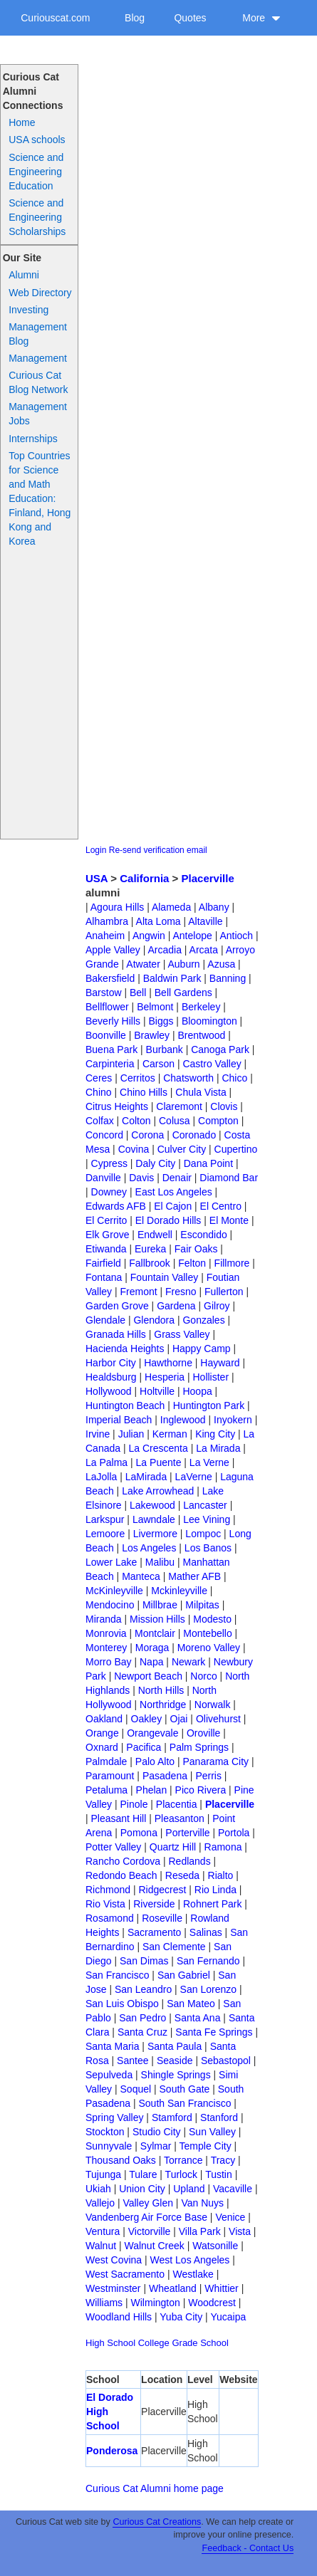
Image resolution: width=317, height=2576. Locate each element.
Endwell (154, 1234)
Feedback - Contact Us (247, 2548)
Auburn (183, 964)
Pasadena (164, 1775)
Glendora (154, 1320)
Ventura (102, 2231)
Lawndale (153, 1519)
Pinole (134, 1804)
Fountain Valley (164, 1277)
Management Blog (38, 334)
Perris (208, 1775)
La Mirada (218, 1448)
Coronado (194, 1135)
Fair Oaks (196, 1249)
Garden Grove (117, 1305)
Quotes (190, 17)
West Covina (113, 2260)
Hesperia (165, 1377)
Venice (230, 2217)
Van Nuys (202, 2203)
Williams (104, 2302)
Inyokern (233, 1419)
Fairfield (103, 1263)
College (154, 2342)
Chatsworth (188, 1078)
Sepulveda (108, 2074)
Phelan (151, 1790)
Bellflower (107, 1006)
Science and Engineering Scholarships (37, 217)
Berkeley (201, 1006)
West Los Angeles (190, 2260)
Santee (132, 2060)
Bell (138, 992)
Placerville (208, 878)
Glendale (105, 1320)
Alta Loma (158, 921)
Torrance (183, 2160)
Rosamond (109, 1918)
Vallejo (100, 2203)
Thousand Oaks (120, 2160)
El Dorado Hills (168, 1220)
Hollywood (108, 1391)
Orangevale (152, 1733)
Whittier (221, 2288)
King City (215, 1434)
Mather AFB (194, 1576)
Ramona (223, 1847)
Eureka (150, 1249)
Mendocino (110, 1605)
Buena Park (111, 1049)
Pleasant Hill (119, 1818)
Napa (151, 1661)
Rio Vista (105, 1904)
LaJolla (101, 1476)
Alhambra (106, 921)
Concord (104, 1135)
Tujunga (103, 2174)
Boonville (105, 1035)
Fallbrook (149, 1263)
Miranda (103, 1619)
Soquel (136, 2089)
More (261, 17)
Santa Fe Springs (213, 2032)
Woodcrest (212, 2302)
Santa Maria (112, 2046)
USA (96, 878)
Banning (227, 978)
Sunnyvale (108, 2146)
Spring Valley (114, 2117)
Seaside (175, 2060)
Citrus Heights (116, 1106)
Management (38, 358)
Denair (177, 1177)
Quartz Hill (173, 1847)
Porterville (187, 1832)
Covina (134, 1149)
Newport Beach (148, 1676)
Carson (158, 1063)
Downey (109, 1192)
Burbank (164, 1049)
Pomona (138, 1832)
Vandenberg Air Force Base (146, 2217)
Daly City (155, 1163)
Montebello (207, 1633)
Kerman (169, 1434)
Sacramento (154, 1932)
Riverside (154, 1904)
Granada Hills (115, 1334)
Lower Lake (111, 1562)
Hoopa (197, 1391)
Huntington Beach (125, 1405)
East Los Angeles (173, 1192)
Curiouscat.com (55, 17)
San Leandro (143, 1989)
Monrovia (106, 1633)
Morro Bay (108, 1661)
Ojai (179, 1718)
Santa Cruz (142, 2032)
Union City (142, 2188)
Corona (147, 1135)
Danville (103, 1177)
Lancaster (205, 1505)
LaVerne (193, 1476)
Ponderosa (111, 2450)
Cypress (109, 1163)
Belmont (155, 1006)
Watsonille (215, 2245)
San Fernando (208, 1961)
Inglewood (183, 1419)
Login (95, 850)
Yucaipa (228, 2317)
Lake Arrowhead (158, 1491)
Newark (188, 1661)
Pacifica (143, 1747)
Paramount (109, 1775)
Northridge (163, 1704)
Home (22, 122)
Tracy (223, 2160)
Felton (192, 1263)
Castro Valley (211, 1063)
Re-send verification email (158, 850)
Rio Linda (215, 1889)
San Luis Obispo (122, 2003)
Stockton (104, 2131)
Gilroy (217, 1305)
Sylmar (156, 2146)
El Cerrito (106, 1220)
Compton (218, 1120)
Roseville (162, 1918)
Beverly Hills (112, 1021)
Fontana (103, 1277)
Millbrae (159, 1605)
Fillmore (232, 1263)
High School (110, 2342)
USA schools (37, 139)
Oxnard (101, 1747)
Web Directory (40, 292)
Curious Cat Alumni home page (154, 2488)
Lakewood (152, 1505)
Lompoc (203, 1533)
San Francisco (117, 1975)
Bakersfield (110, 978)
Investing (28, 309)
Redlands (189, 1861)
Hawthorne (168, 1362)
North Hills (161, 1690)
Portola (233, 1832)
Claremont (179, 1106)
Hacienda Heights (125, 1348)
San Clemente (174, 1946)
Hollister (210, 1377)
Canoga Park (220, 1049)
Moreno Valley (208, 1647)
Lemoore (105, 1533)
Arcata (203, 949)
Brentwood (201, 1035)
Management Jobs (38, 413)
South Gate (185, 2089)
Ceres (98, 1078)
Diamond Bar (228, 1177)
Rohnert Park (212, 1904)
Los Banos (208, 1548)
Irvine (97, 1434)
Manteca (141, 1576)
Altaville (205, 921)
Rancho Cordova (122, 1861)
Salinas (205, 1932)
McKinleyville (114, 1590)
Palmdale (106, 1761)
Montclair (155, 1633)
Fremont (138, 1291)
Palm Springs (199, 1747)
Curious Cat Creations (157, 2522)
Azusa (221, 964)
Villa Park (200, 2231)
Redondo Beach (121, 1875)
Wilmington (155, 2302)
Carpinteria (109, 1063)
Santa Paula (174, 2046)
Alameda (171, 907)
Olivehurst (218, 1718)
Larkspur (104, 1519)
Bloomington (209, 1021)
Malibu (160, 1562)
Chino (98, 1092)
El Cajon (173, 1206)
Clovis (223, 1106)
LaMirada (146, 1476)
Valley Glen (148, 2203)
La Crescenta (157, 1448)
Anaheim (105, 935)
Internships (33, 438)
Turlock (181, 2174)
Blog (135, 17)
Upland (188, 2188)
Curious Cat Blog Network (38, 382)
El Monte (229, 1220)
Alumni (24, 275)
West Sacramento (125, 2274)
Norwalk (212, 1704)
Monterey (106, 1647)
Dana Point (208, 1163)
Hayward (219, 1362)
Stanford (219, 2117)
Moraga (152, 1647)
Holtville (157, 1391)
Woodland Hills (118, 2317)
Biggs (160, 1021)
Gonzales (203, 1320)
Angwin (148, 935)
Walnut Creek (154, 2245)
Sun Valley (212, 2131)
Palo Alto (155, 1761)
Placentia (176, 1804)
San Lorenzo (208, 1989)
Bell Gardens (183, 992)
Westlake (192, 2274)
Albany (214, 907)
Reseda (182, 1875)
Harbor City (110, 1362)
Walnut (100, 2245)
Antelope (192, 935)
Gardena (176, 1305)
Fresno (181, 1291)
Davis (141, 1177)
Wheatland (173, 2288)
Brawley (152, 1035)
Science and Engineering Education (36, 172)
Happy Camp (201, 1348)
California (144, 878)
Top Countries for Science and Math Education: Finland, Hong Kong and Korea (40, 498)
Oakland (104, 1718)
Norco (203, 1676)
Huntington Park (208, 1405)
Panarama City (215, 1761)
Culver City (181, 1149)
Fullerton (223, 1291)
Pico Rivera (201, 1790)
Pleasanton (179, 1818)
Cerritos (137, 1078)
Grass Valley (181, 1334)
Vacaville (232, 2188)
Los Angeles (149, 1548)
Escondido (203, 1234)
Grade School (200, 2342)
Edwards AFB (115, 1206)
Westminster (113, 2288)
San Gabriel (183, 1975)
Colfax (99, 1120)
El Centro (220, 1206)
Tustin (218, 2174)
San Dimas (144, 1961)
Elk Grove (107, 1234)
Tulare (143, 2174)
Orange (102, 1733)
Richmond (107, 1889)
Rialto (221, 1875)
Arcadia (164, 949)
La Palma (106, 1462)
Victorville (149, 2231)
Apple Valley (112, 949)
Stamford (172, 2117)
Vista (240, 2231)
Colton (136, 1120)
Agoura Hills (117, 907)
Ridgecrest (162, 1889)
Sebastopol (226, 2060)
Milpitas (202, 1605)
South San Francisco (184, 2103)
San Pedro (142, 2017)
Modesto (212, 1619)
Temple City (206, 2146)
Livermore (155, 1533)
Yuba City (181, 2317)
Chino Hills (143, 1092)
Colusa (174, 1120)
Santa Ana (198, 2017)
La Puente (159, 1462)
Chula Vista (200, 1092)
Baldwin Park (172, 978)
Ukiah (98, 2188)
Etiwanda (106, 1249)
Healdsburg (111, 1377)
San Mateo (191, 2003)
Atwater (143, 964)
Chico (234, 1078)
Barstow (103, 992)
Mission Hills (157, 1619)
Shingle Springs (176, 2074)
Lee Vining (206, 1519)
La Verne (209, 1462)
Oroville (203, 1733)
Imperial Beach (118, 1419)
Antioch (236, 935)
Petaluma (106, 1790)
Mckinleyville (179, 1590)
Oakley (146, 1718)
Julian (131, 1434)
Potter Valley (113, 1847)
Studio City (156, 2131)
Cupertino (236, 1149)
